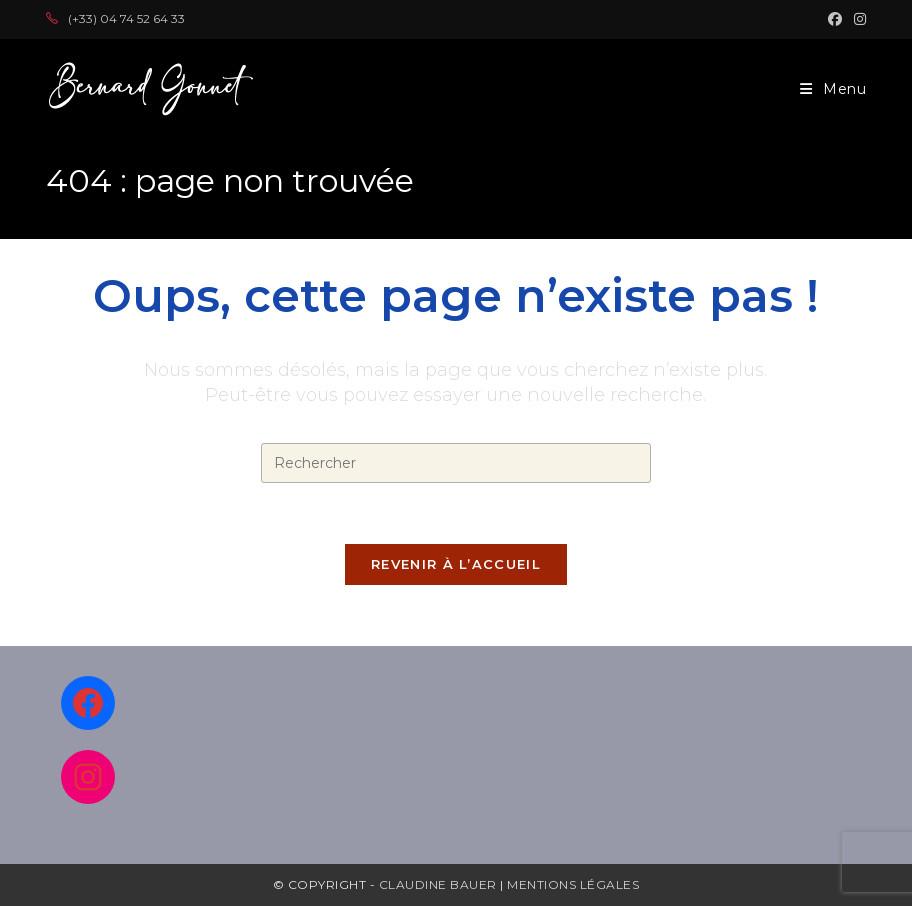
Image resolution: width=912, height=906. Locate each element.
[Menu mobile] (833, 89)
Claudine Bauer (440, 884)
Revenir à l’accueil (456, 564)
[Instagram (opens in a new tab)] (857, 19)
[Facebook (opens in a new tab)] (835, 19)
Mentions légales (573, 884)
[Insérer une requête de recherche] (456, 463)
